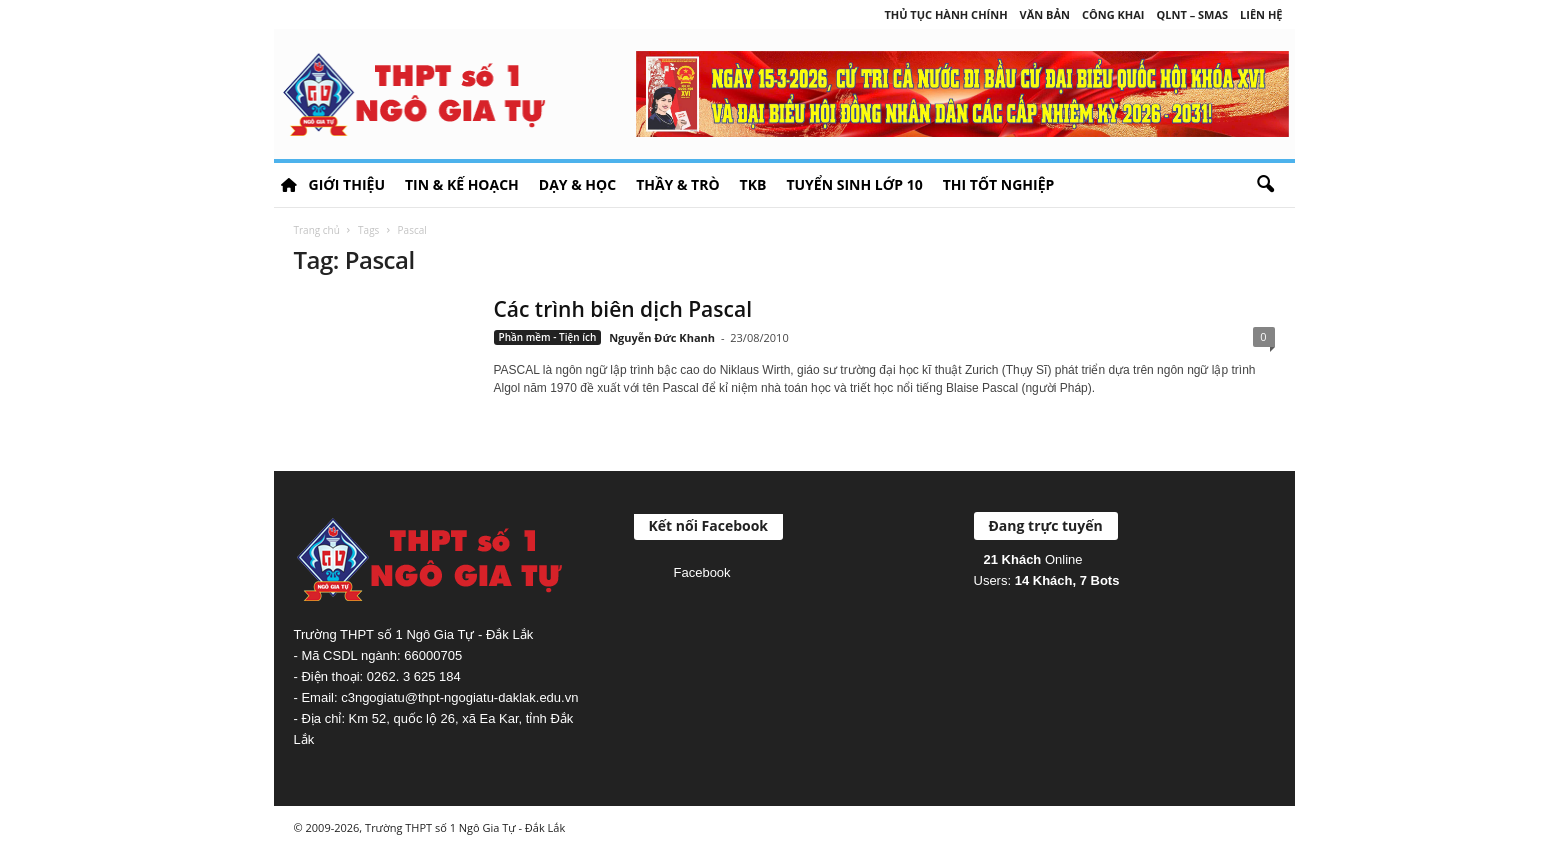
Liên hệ (1261, 14)
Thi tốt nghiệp (999, 184)
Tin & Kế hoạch (462, 184)
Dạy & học (577, 184)
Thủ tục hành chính (945, 14)
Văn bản (1045, 14)
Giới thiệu (347, 184)
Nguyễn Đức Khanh (662, 337)
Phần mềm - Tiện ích (548, 337)
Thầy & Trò (677, 184)
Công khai (1113, 14)
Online (1033, 559)
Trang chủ (317, 230)
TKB (753, 184)
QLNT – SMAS (1193, 14)
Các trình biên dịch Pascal (623, 309)
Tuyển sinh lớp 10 (854, 184)
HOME (289, 185)
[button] (1265, 185)
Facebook (702, 572)
